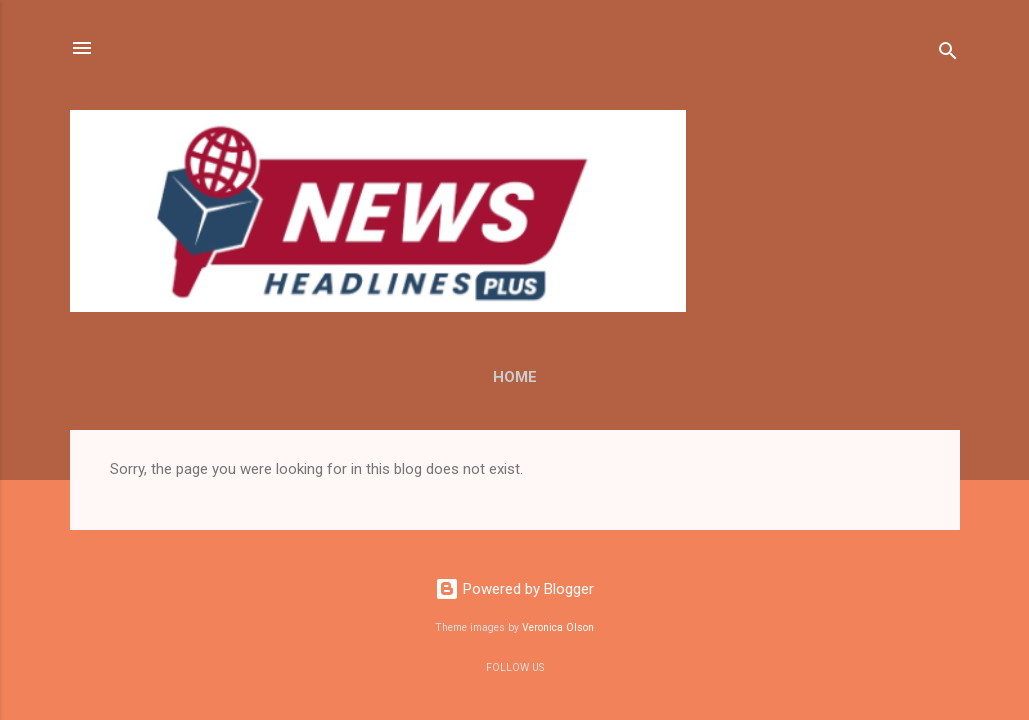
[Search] (948, 54)
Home (515, 377)
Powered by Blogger (514, 589)
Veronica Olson (558, 627)
